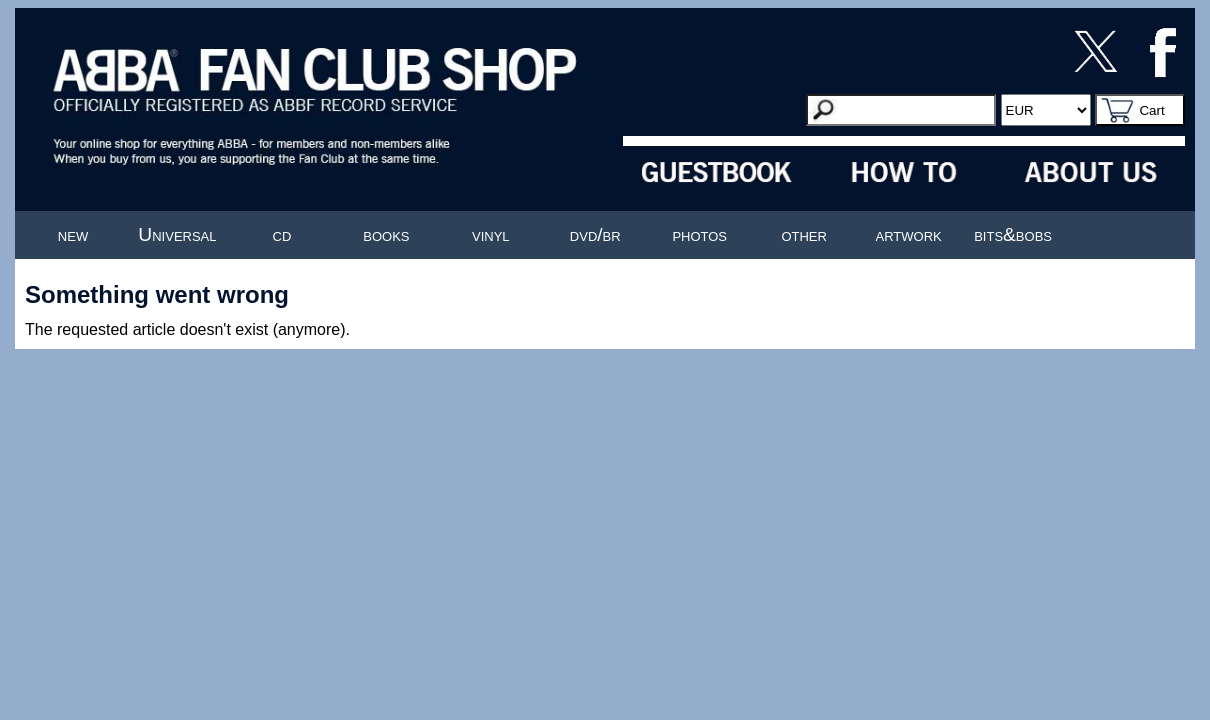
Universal (177, 234)
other (804, 234)
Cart (1151, 110)
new (73, 234)
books (386, 234)
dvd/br (595, 234)
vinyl (491, 234)
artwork (909, 234)
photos (699, 234)
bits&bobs (1013, 234)
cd (282, 234)
